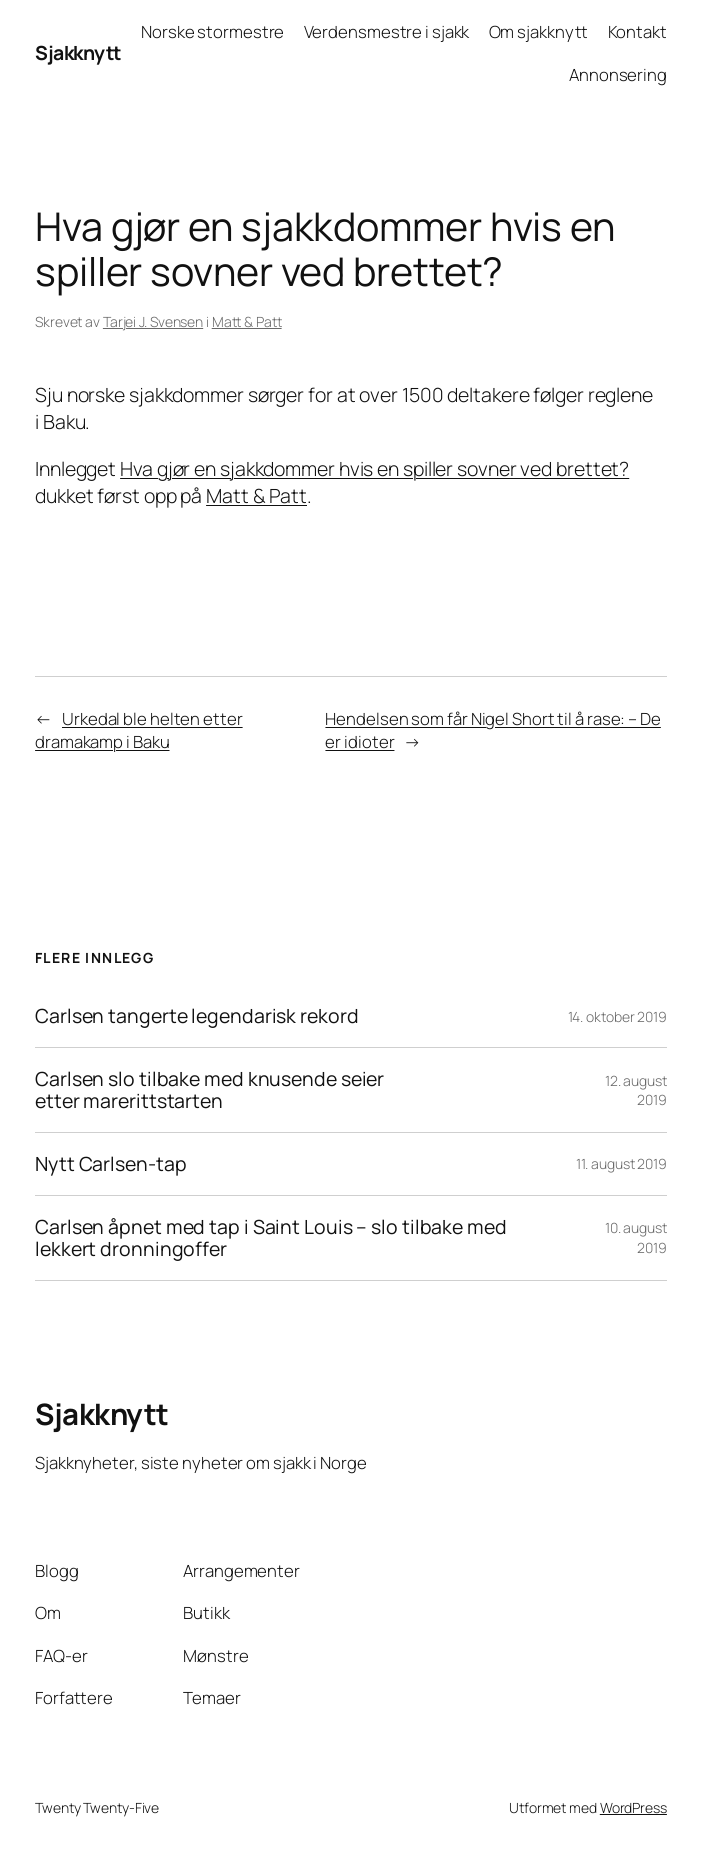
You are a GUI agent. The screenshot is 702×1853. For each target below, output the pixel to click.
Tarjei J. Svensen (153, 321)
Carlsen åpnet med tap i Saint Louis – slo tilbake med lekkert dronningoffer (271, 1238)
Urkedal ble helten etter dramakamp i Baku (139, 730)
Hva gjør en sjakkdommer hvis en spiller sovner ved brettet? (374, 468)
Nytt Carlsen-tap (110, 1164)
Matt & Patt (247, 321)
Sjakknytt (78, 52)
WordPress (633, 1807)
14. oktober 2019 (617, 1016)
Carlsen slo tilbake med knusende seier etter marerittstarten (209, 1090)
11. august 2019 (621, 1163)
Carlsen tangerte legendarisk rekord (197, 1016)
